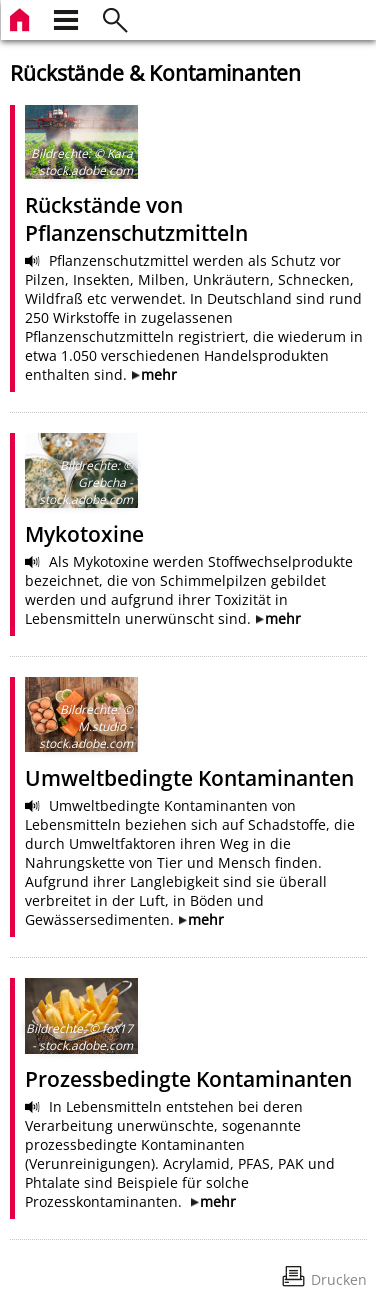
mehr (159, 374)
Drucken (339, 1279)
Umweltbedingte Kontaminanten (189, 778)
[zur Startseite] (22, 17)
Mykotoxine (84, 534)
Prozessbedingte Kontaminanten (188, 1079)
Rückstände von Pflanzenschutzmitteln (136, 219)
